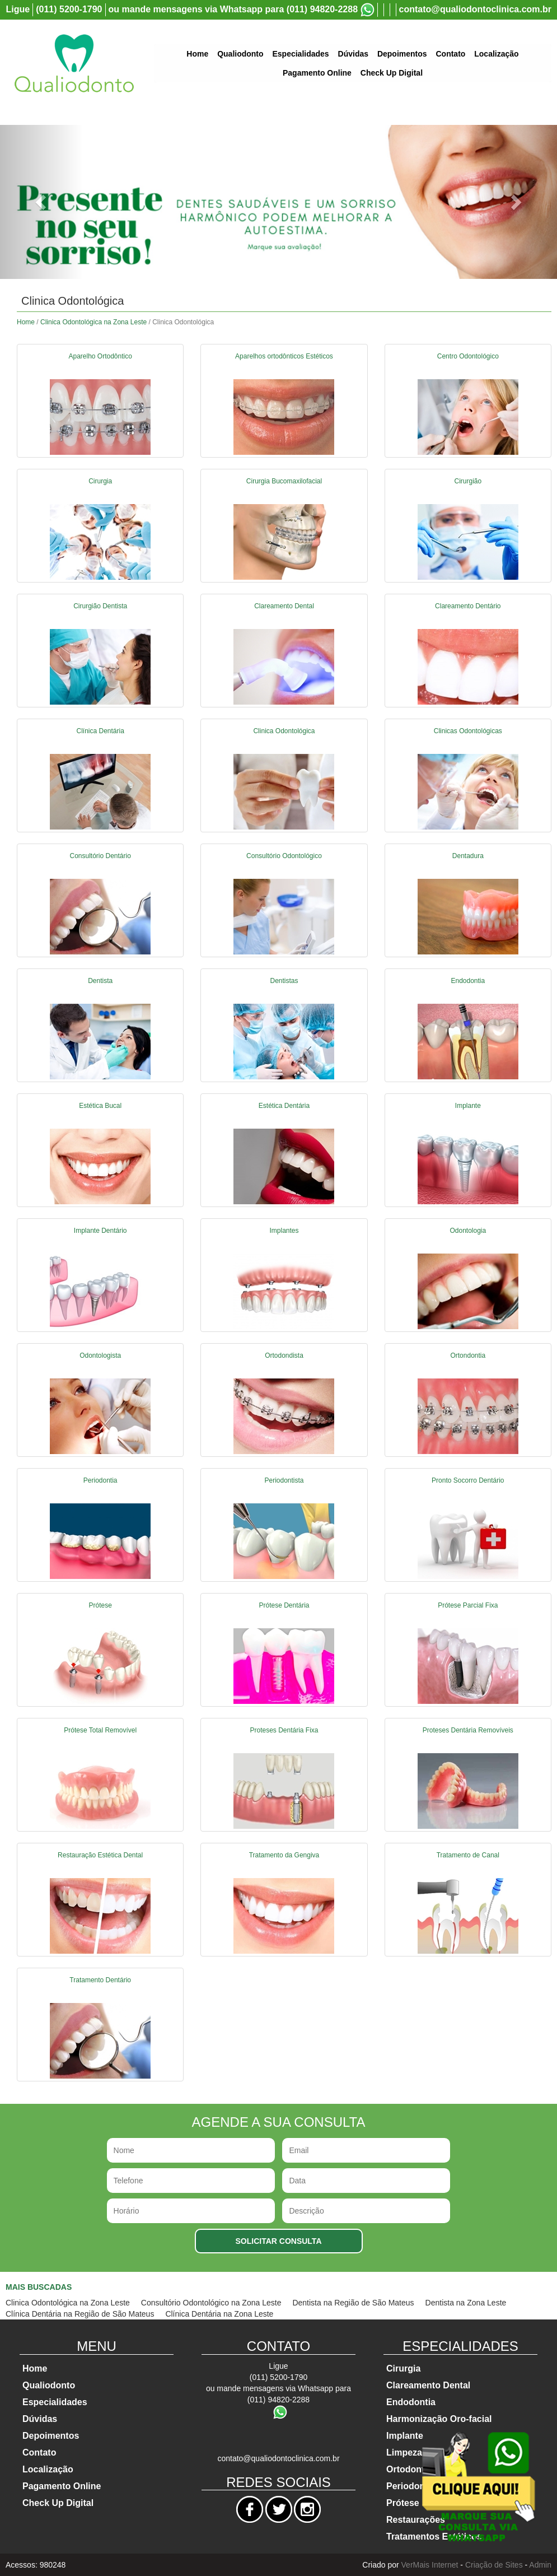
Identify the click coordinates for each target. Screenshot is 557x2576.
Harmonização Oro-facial (439, 2419)
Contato (450, 53)
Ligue (18, 9)
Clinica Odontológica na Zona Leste (93, 322)
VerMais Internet (429, 2564)
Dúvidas (353, 53)
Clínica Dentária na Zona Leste (219, 2313)
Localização (496, 53)
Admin (540, 2564)
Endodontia (411, 2402)
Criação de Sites (494, 2564)
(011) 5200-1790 (69, 9)
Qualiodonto (240, 53)
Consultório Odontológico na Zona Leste (211, 2302)
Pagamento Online (317, 72)
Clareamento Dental (428, 2385)
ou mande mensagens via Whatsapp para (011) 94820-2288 (233, 9)
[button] (41, 202)
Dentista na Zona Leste (466, 2302)
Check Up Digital (392, 72)
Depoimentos (402, 53)
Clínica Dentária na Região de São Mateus (80, 2313)
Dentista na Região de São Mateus (353, 2302)
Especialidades (300, 53)
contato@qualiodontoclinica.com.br (475, 9)
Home (197, 53)
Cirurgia (403, 2368)
